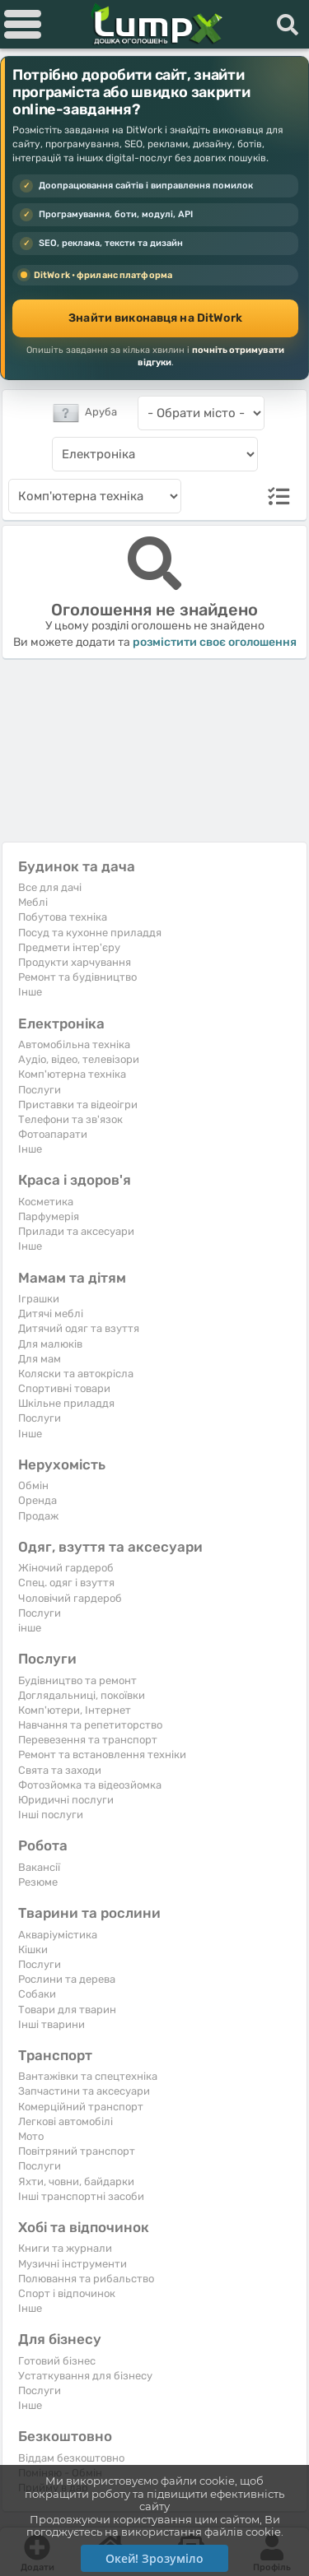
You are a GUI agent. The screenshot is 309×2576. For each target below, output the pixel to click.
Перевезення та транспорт (87, 1740)
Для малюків (50, 1344)
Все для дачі (50, 887)
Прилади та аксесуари (76, 1231)
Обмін (33, 1485)
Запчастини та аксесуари (84, 2091)
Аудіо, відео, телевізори (78, 1059)
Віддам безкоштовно (71, 2458)
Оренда (37, 1500)
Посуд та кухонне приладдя (90, 932)
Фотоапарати (52, 1134)
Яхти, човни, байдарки (76, 2181)
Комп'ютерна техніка (72, 1074)
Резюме (38, 1882)
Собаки (37, 1994)
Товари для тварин (67, 2009)
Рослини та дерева (66, 1979)
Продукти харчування (74, 962)
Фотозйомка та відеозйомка (90, 1785)
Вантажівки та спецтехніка (87, 2076)
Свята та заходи (59, 1770)
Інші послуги (50, 1814)
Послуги (39, 1090)
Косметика (45, 1201)
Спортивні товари (64, 1388)
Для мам (39, 1359)
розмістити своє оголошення (215, 642)
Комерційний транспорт (80, 2106)
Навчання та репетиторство (90, 1725)
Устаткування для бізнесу (85, 2375)
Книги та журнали (65, 2248)
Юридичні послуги (66, 1800)
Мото (31, 2136)
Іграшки (38, 1299)
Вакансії (39, 1867)
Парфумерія (48, 1216)
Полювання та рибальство (86, 2278)
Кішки (33, 1949)
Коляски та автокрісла (75, 1373)
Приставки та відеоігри (78, 1104)
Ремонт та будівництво (77, 977)
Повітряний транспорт (76, 2151)
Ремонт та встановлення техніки (102, 1754)
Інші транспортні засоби (81, 2196)
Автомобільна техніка (74, 1044)
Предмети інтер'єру (69, 947)
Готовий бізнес (57, 2361)
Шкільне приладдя (66, 1403)
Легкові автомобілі (65, 2121)
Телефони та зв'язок (70, 1119)
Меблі (33, 902)
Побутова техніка (62, 917)
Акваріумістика (57, 1935)
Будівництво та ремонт (77, 1680)
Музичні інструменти (72, 2264)
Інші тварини (51, 2024)
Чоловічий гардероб (70, 1598)
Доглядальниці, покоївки (81, 1695)
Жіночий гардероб (66, 1568)
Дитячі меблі (50, 1313)
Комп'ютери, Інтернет (74, 1710)
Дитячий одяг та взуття (78, 1328)
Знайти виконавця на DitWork (155, 318)
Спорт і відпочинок (66, 2293)
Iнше (30, 992)
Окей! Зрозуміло (154, 2558)
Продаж (38, 1516)
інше (29, 1628)
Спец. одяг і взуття (66, 1582)
